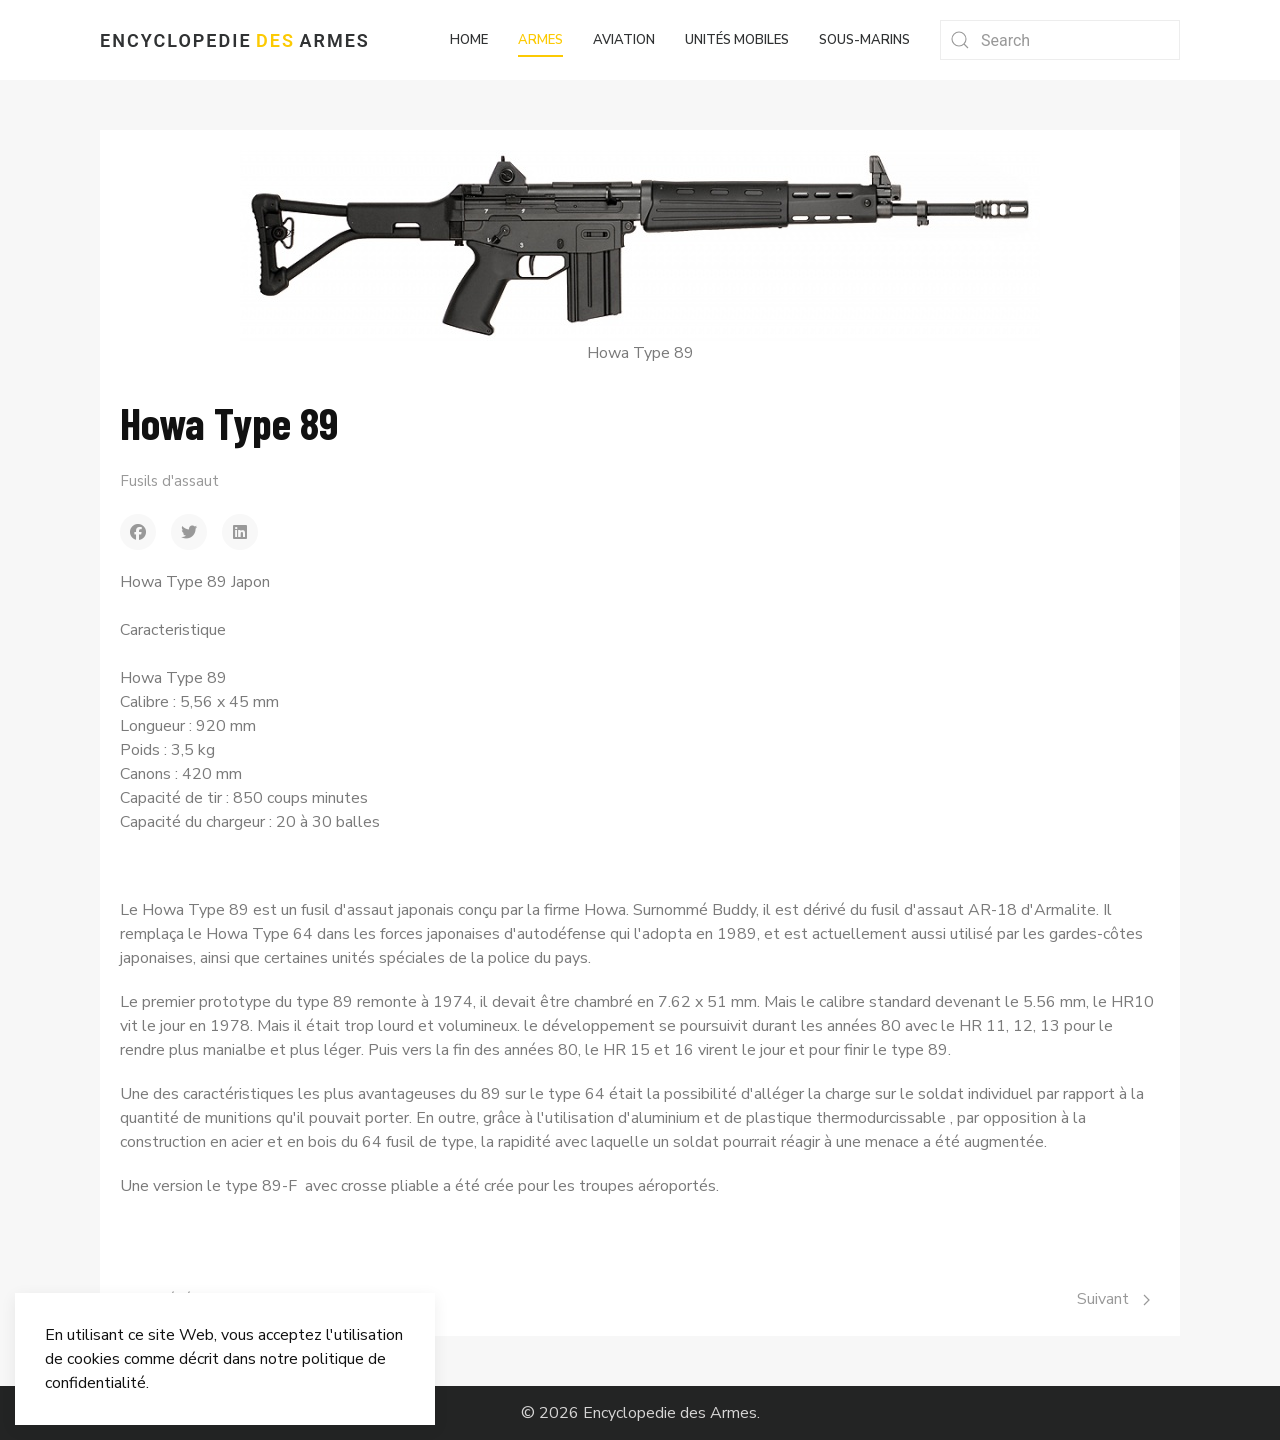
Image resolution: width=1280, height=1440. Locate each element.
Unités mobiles (737, 40)
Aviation (624, 40)
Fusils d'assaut (169, 481)
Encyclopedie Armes (235, 40)
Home (469, 40)
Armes (540, 40)
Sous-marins (864, 40)
